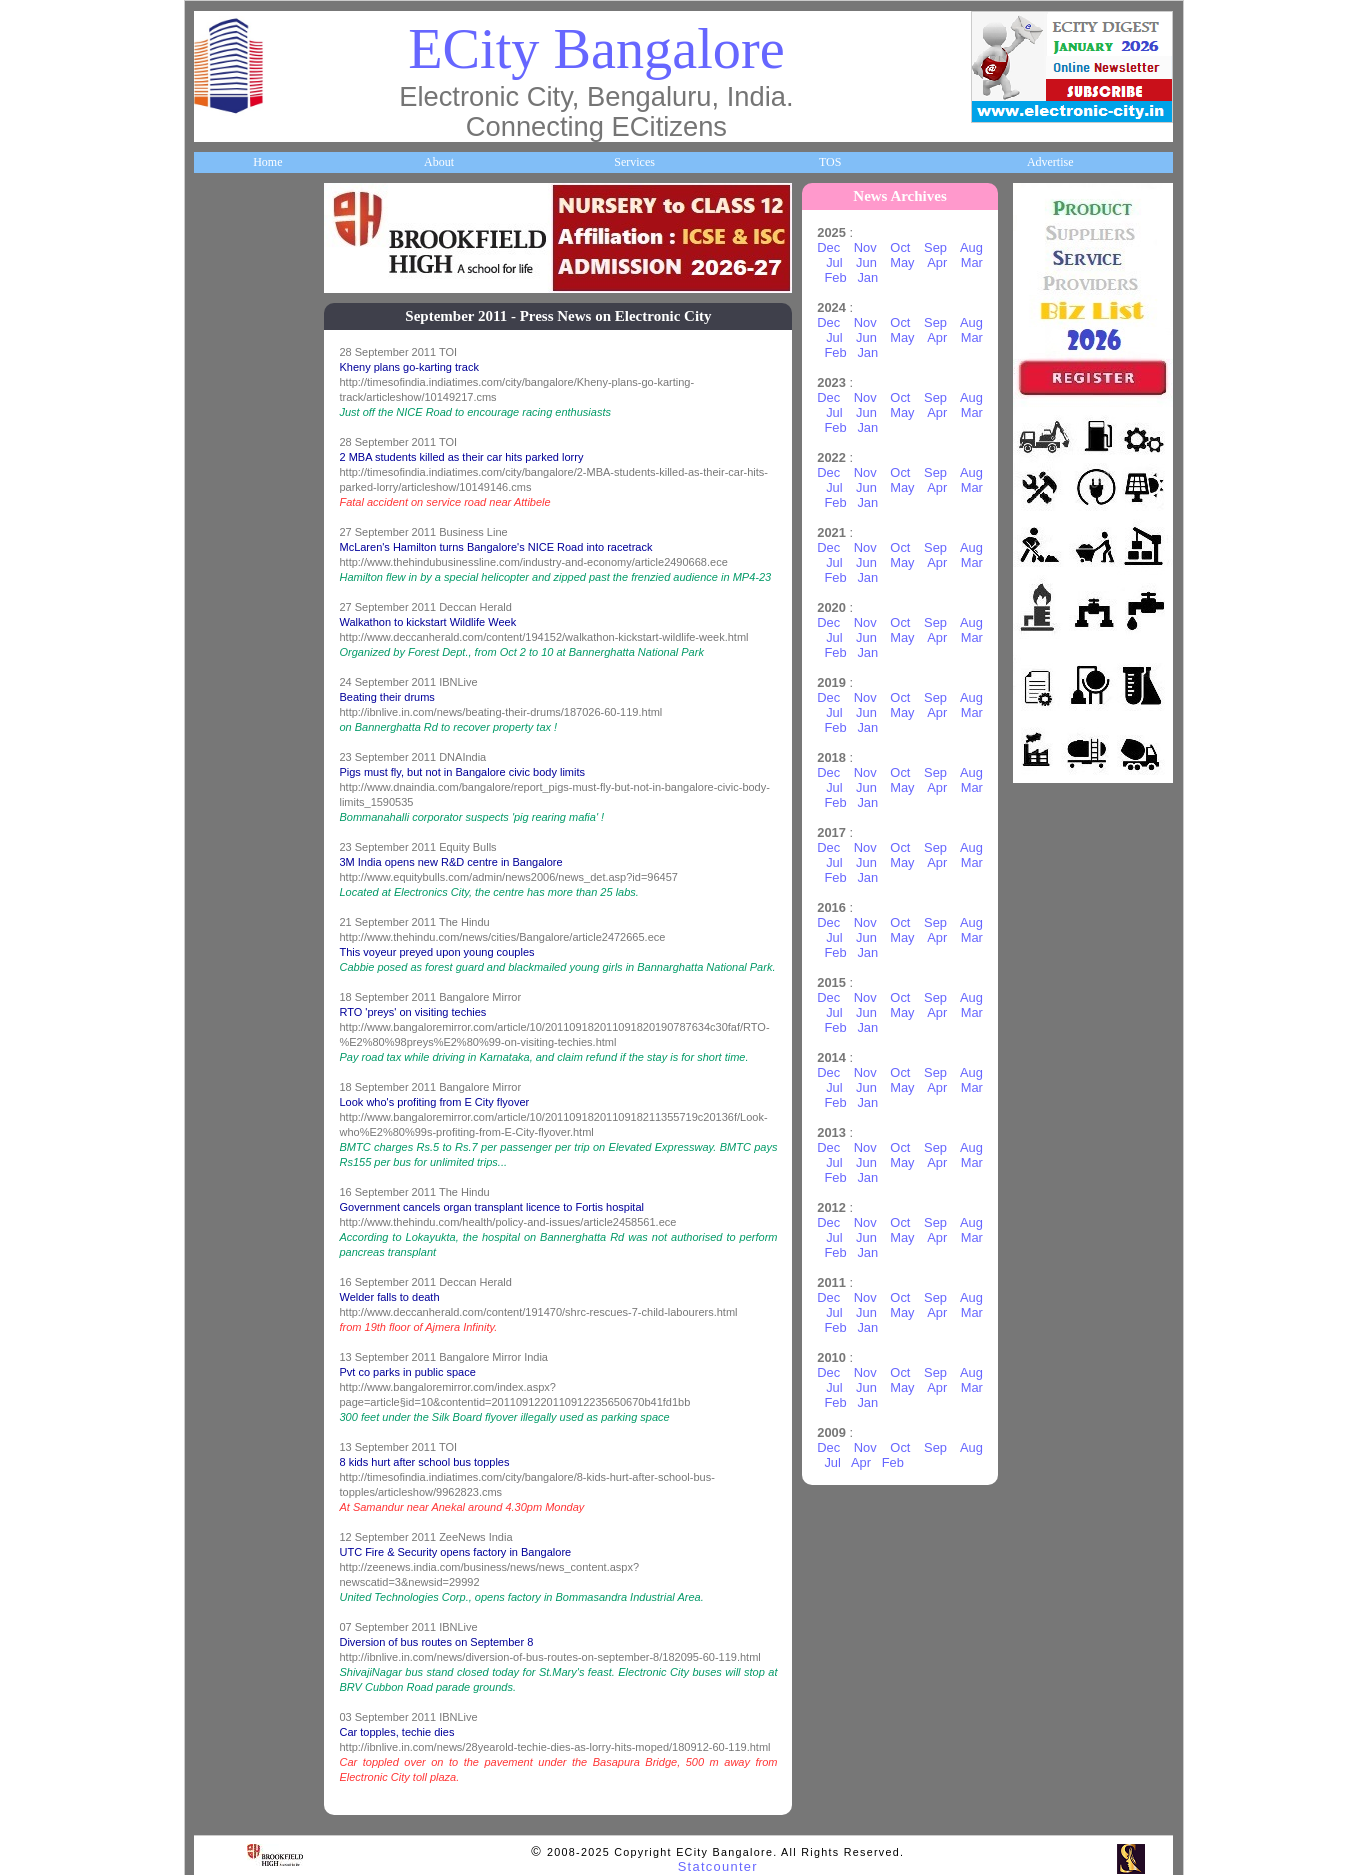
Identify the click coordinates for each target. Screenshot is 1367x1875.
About (439, 162)
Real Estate (233, 1060)
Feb (835, 277)
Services (634, 162)
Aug (971, 247)
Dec (828, 247)
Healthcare (232, 575)
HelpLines (230, 644)
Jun (866, 262)
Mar (972, 262)
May (902, 262)
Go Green (229, 921)
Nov (865, 247)
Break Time (234, 1199)
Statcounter (718, 1866)
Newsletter (231, 852)
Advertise (1050, 162)
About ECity (236, 297)
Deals (219, 991)
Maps (219, 713)
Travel (221, 783)
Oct (900, 247)
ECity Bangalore (596, 49)
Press (218, 1268)
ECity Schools (239, 505)
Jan (867, 277)
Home (267, 162)
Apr (937, 262)
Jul (834, 262)
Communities (238, 1130)
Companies (233, 436)
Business (226, 366)
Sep (935, 247)
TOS (830, 162)
